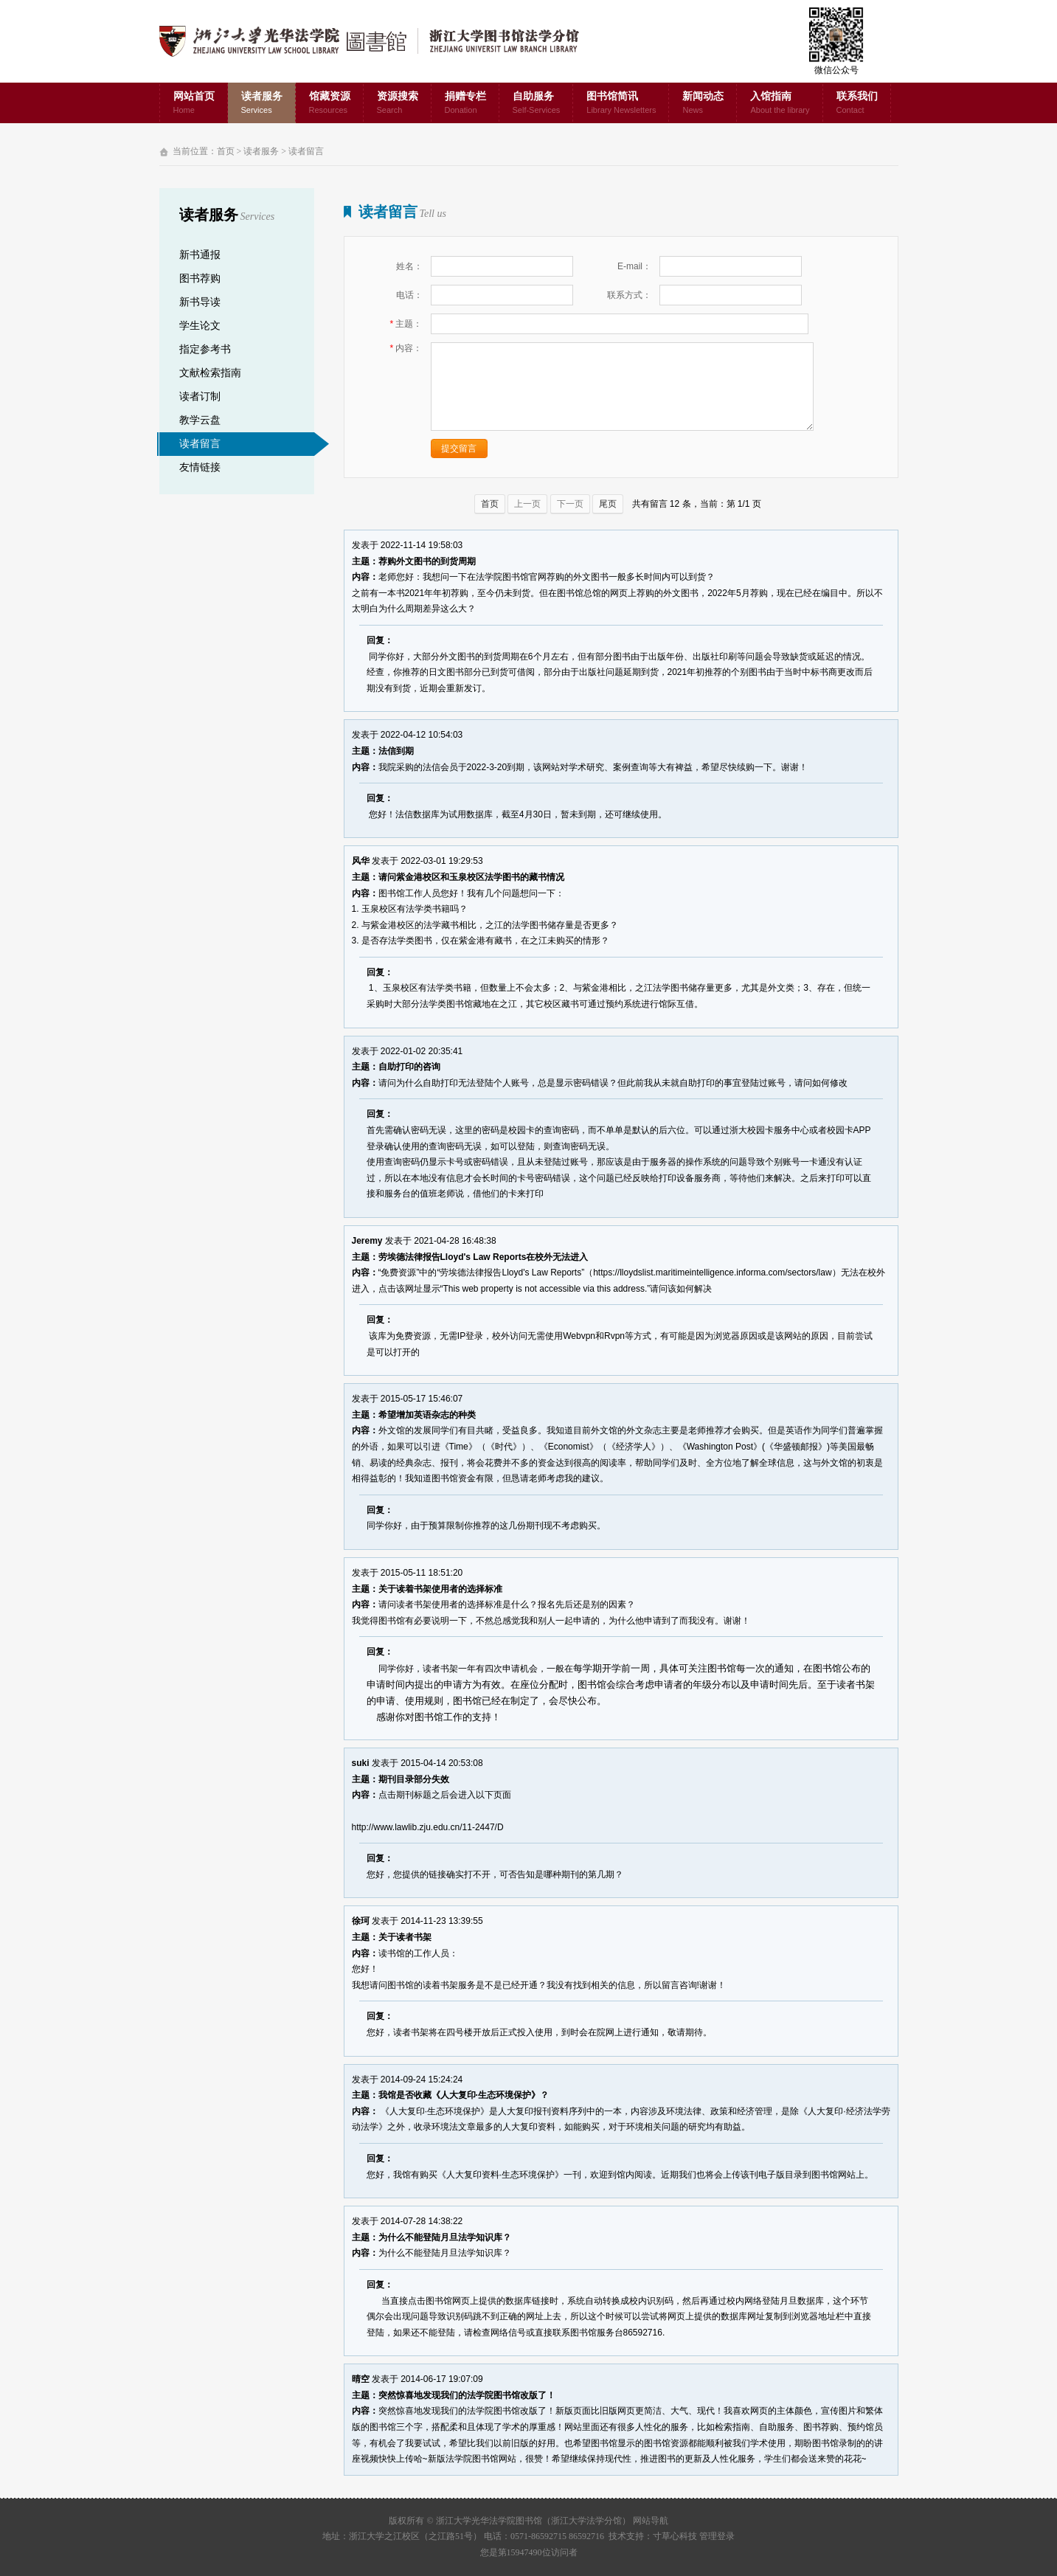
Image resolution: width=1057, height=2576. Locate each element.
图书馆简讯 (621, 104)
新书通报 (200, 254)
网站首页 (194, 104)
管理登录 (717, 2536)
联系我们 (857, 104)
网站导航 (650, 2521)
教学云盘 (200, 420)
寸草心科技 (675, 2536)
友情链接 (200, 467)
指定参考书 (205, 349)
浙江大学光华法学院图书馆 (381, 41)
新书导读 (200, 302)
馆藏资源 (329, 104)
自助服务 (537, 104)
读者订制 (200, 396)
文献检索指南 (210, 372)
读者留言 (306, 151)
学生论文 (200, 325)
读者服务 (262, 104)
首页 (226, 151)
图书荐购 (200, 278)
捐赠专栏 (465, 104)
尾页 (608, 504)
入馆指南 (779, 104)
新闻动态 (703, 104)
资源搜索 (397, 104)
